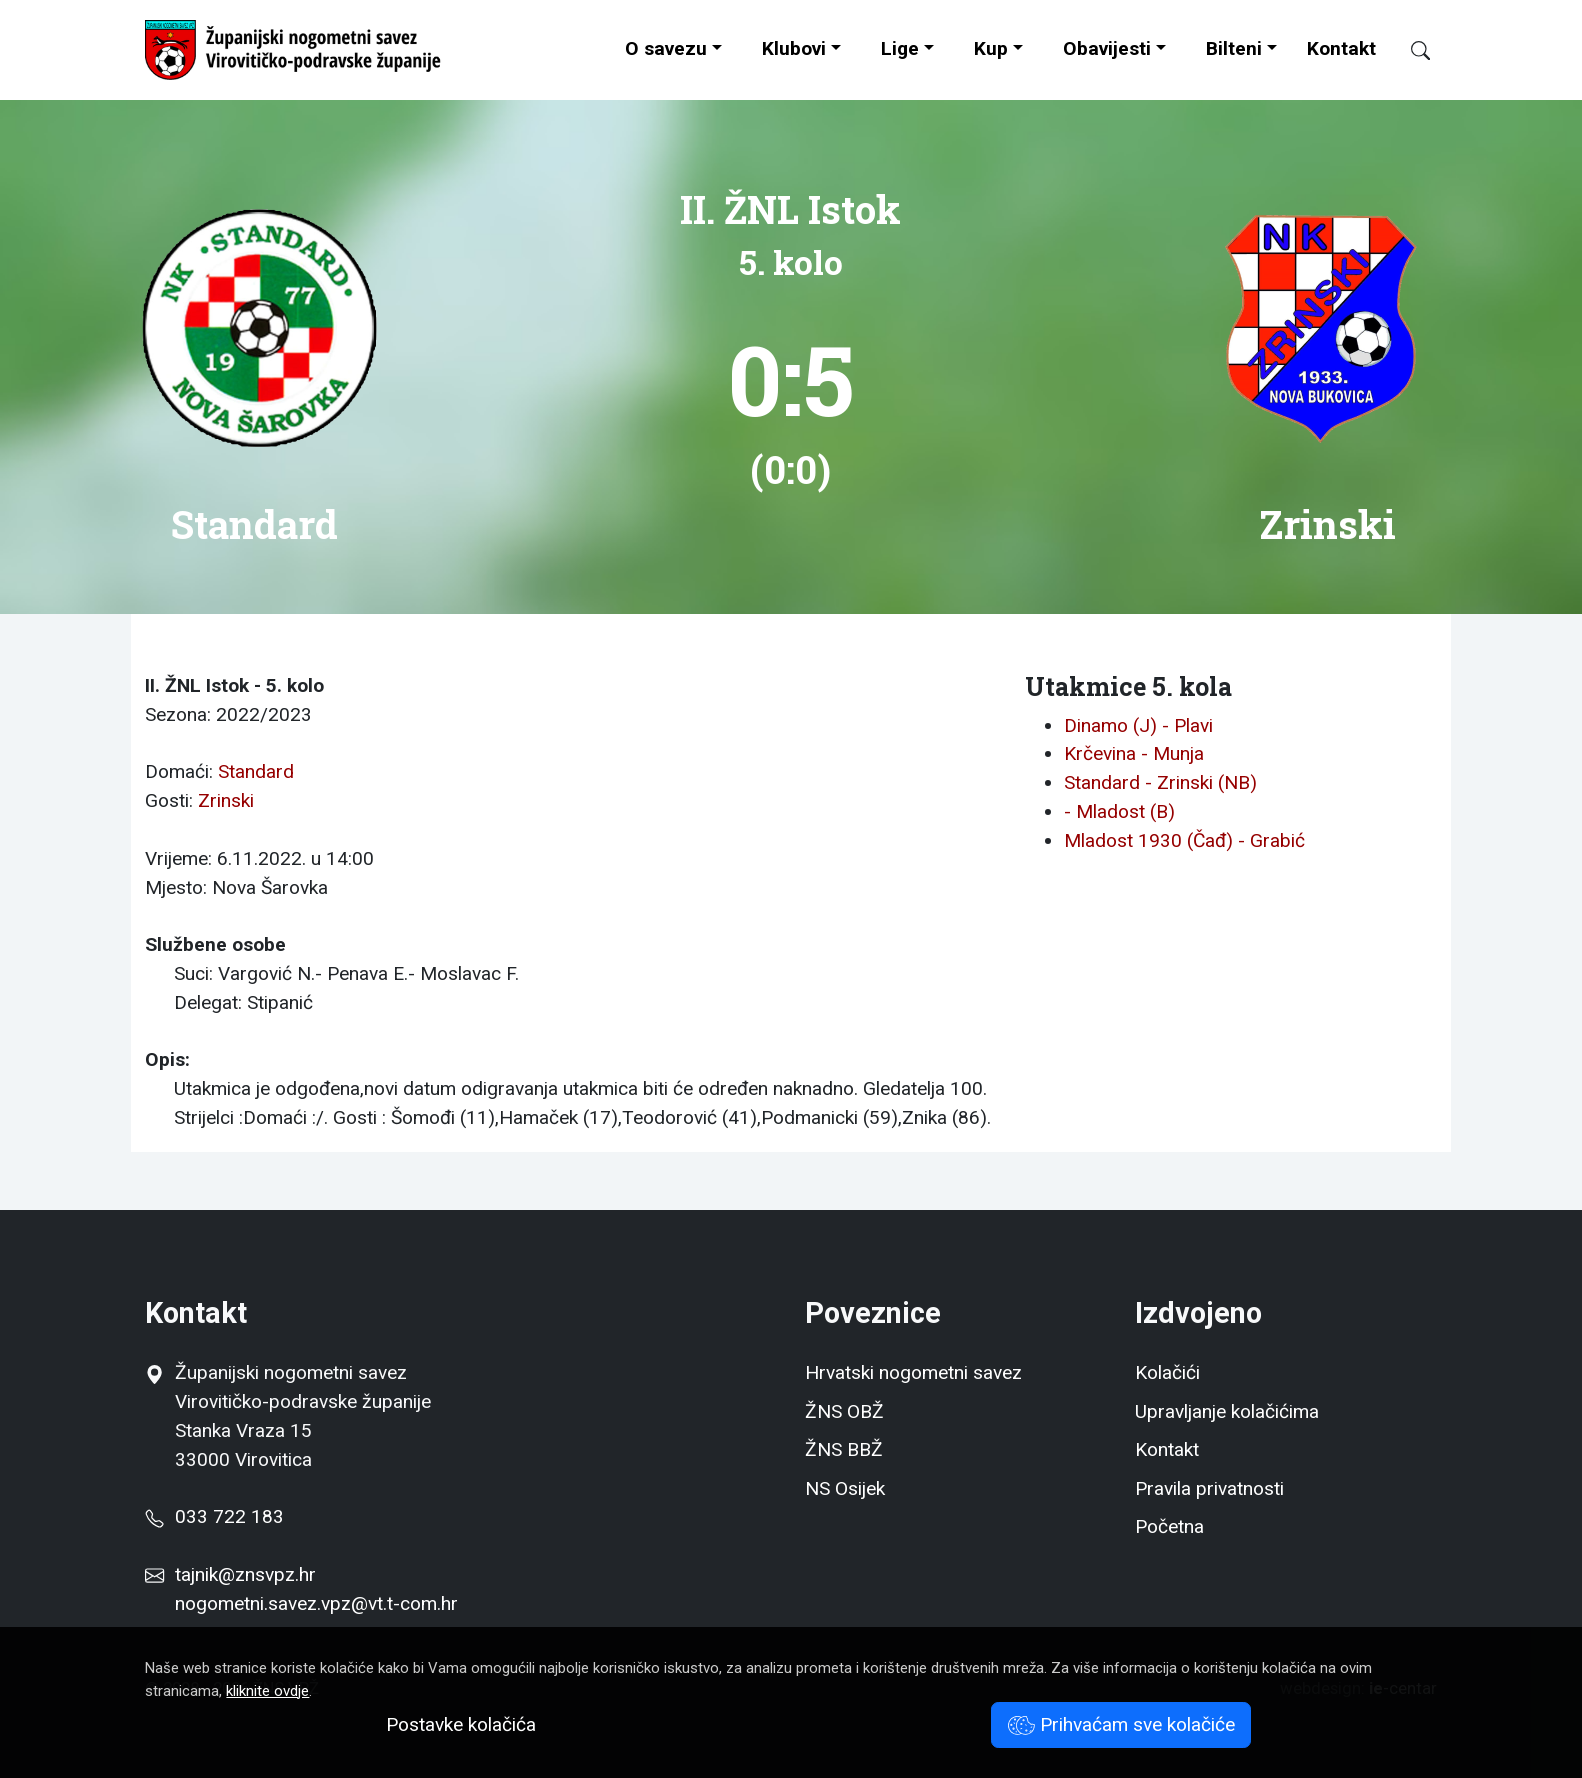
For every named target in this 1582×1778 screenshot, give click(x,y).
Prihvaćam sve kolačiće (1121, 1724)
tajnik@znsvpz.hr (245, 1574)
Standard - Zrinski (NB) (1160, 782)
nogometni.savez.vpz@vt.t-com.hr (316, 1603)
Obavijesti (1107, 48)
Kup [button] (991, 48)
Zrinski (226, 800)
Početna (1169, 1526)
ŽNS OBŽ (844, 1411)
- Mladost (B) (1119, 811)
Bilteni (1234, 48)
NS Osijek (845, 1488)
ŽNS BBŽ (844, 1449)
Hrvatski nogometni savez (913, 1372)
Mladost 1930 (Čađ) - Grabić (1184, 840)
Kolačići (1167, 1372)
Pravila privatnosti (1209, 1488)
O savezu (666, 48)
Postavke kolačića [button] (461, 1724)
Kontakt (1341, 48)
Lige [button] (900, 48)
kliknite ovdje (267, 1691)
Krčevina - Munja (1134, 753)
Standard (256, 771)
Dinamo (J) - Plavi (1138, 725)
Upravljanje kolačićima (1227, 1411)
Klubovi (794, 48)
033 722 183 (214, 1516)
